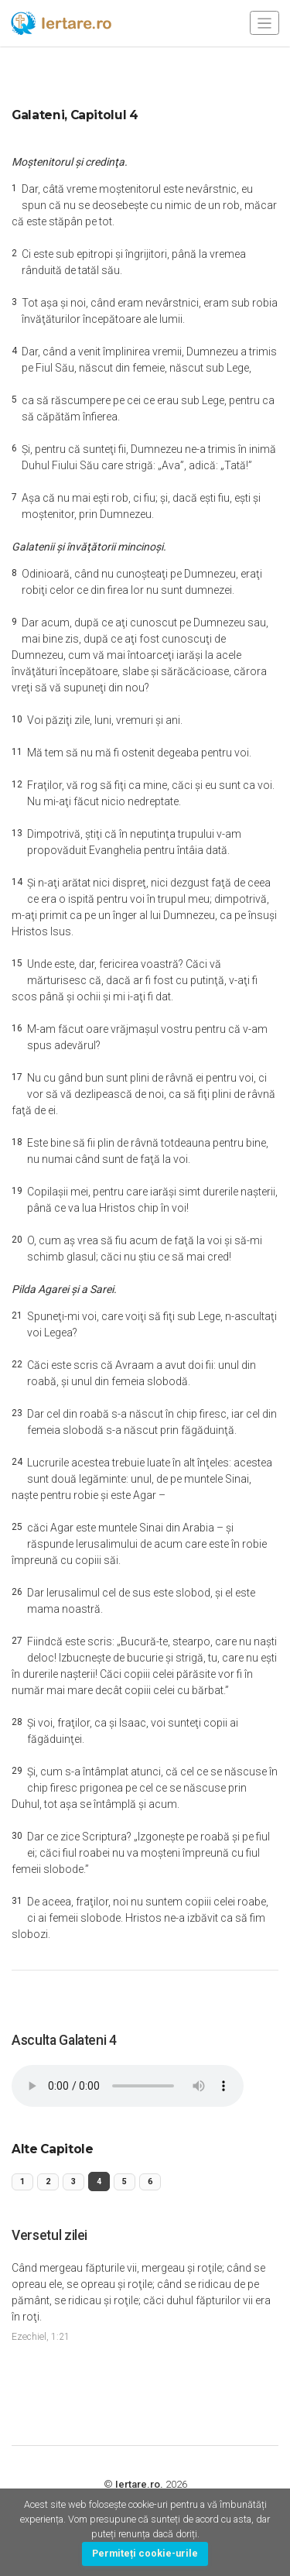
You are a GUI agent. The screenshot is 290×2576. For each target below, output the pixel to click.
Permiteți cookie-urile (145, 2553)
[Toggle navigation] (264, 23)
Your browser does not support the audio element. (128, 2086)
